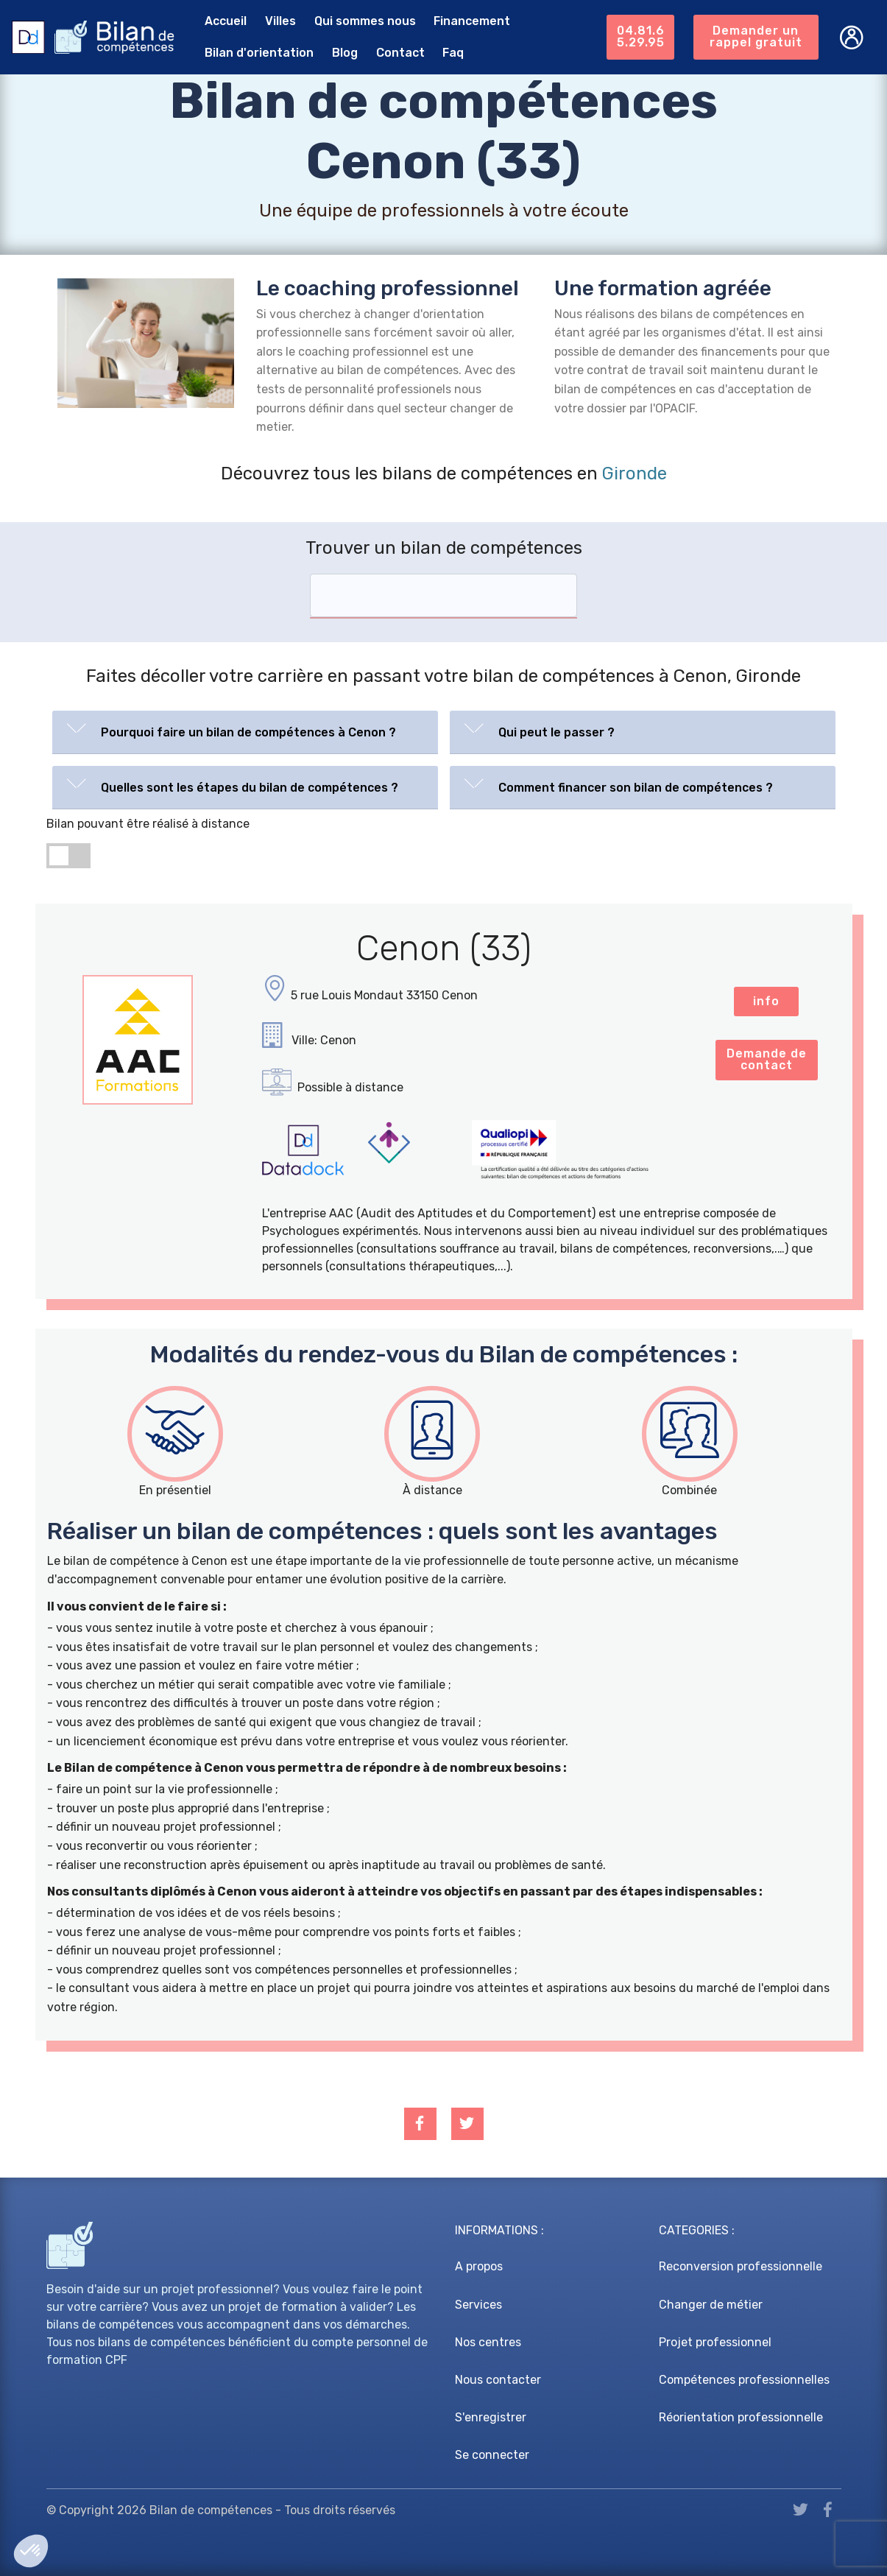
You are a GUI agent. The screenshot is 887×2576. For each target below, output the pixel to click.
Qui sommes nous (365, 21)
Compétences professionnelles (744, 2380)
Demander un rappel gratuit (756, 36)
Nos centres (488, 2342)
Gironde (634, 473)
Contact (400, 53)
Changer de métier (711, 2305)
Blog (345, 53)
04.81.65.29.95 (641, 36)
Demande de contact (767, 1059)
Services (478, 2305)
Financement (472, 21)
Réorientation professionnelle (741, 2417)
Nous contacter (498, 2380)
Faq (453, 53)
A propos (479, 2266)
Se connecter (492, 2455)
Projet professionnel (715, 2342)
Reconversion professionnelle (740, 2266)
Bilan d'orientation (259, 53)
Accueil (226, 21)
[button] (245, 729)
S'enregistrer (490, 2417)
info (766, 1001)
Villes (280, 21)
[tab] (245, 732)
